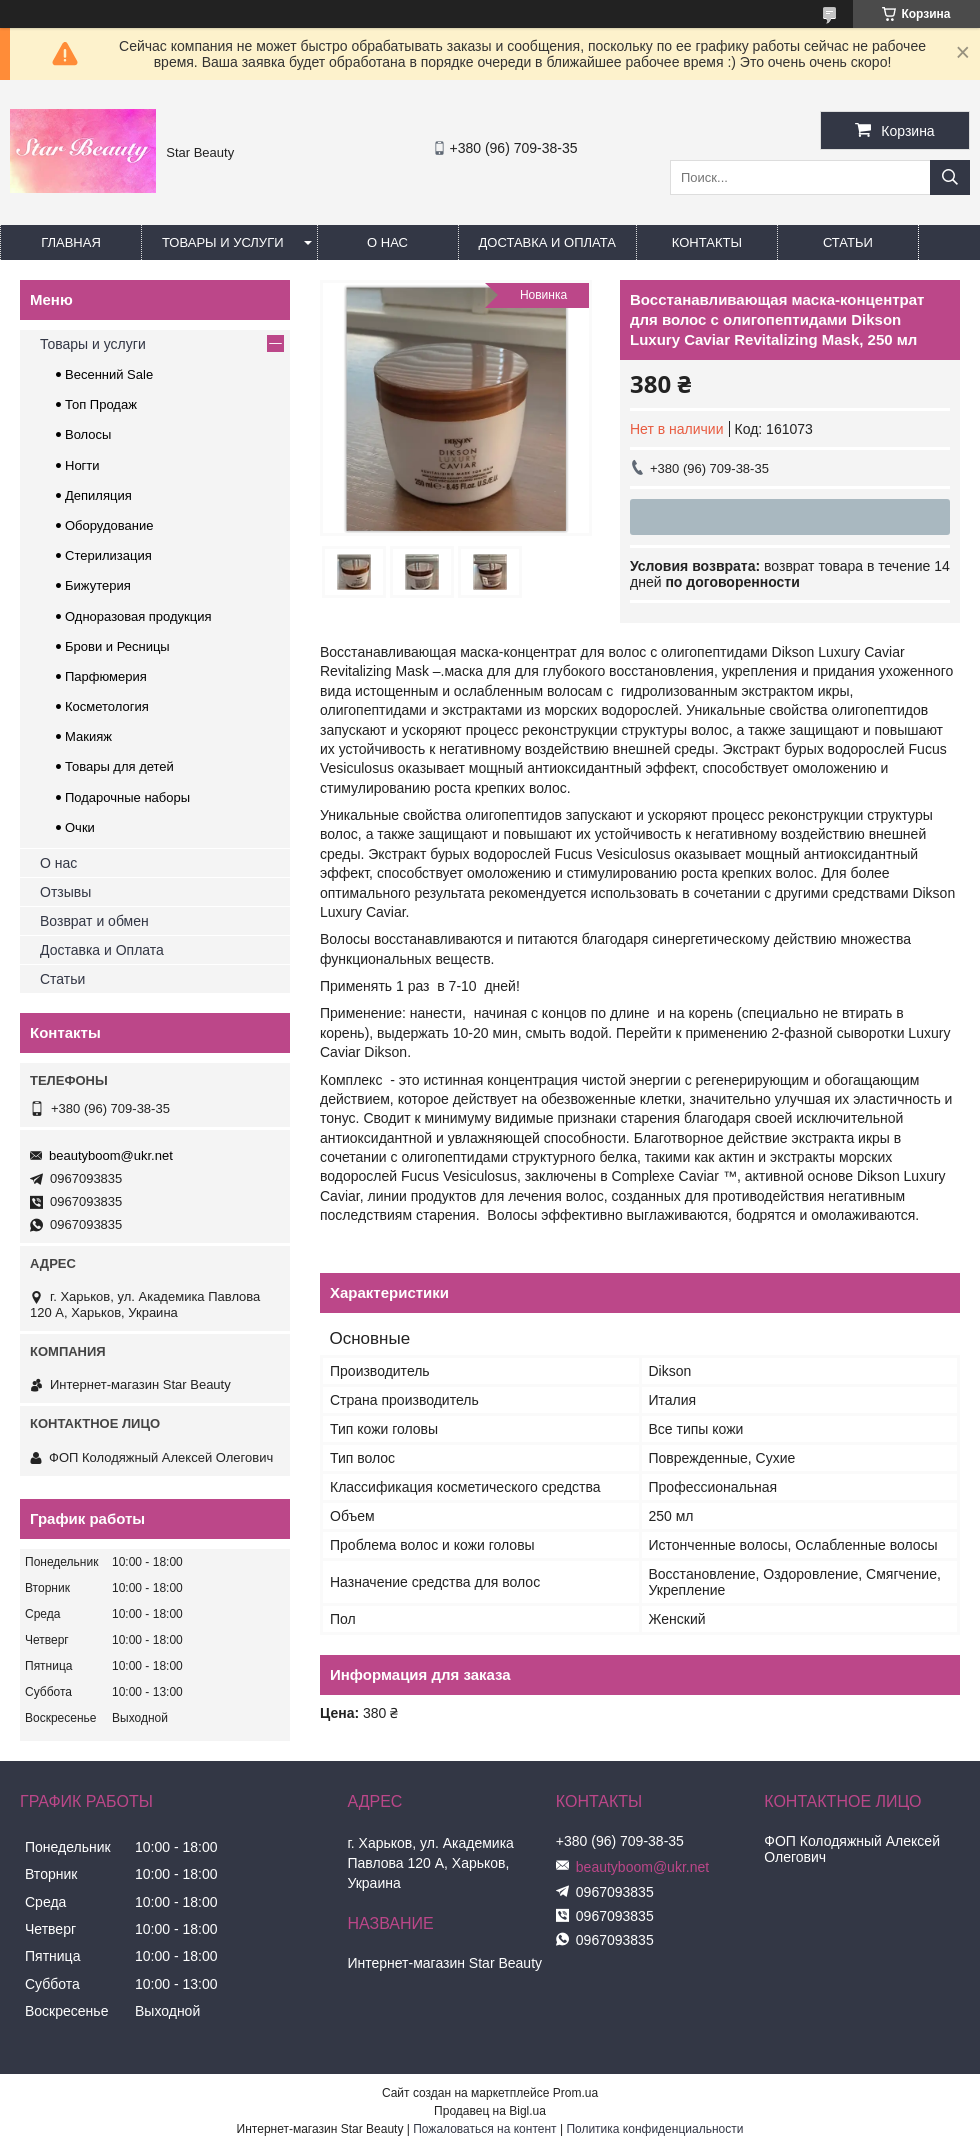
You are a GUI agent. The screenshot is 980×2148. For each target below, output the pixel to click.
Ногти (82, 465)
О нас (387, 242)
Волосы (88, 434)
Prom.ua (575, 2093)
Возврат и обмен (94, 921)
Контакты (707, 242)
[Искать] (950, 177)
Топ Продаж (101, 404)
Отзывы (65, 892)
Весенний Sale (109, 374)
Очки (80, 827)
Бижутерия (98, 585)
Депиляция (98, 495)
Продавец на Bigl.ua (490, 2111)
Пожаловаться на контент (484, 2129)
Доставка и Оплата (102, 950)
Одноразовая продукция (138, 616)
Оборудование (109, 525)
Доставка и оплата (547, 242)
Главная (71, 242)
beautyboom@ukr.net (111, 1155)
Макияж (88, 736)
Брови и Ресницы (117, 646)
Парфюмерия (106, 676)
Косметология (107, 706)
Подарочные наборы (127, 797)
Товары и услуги (223, 242)
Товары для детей (119, 766)
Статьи (848, 242)
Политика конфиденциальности (654, 2129)
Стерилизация (108, 555)
